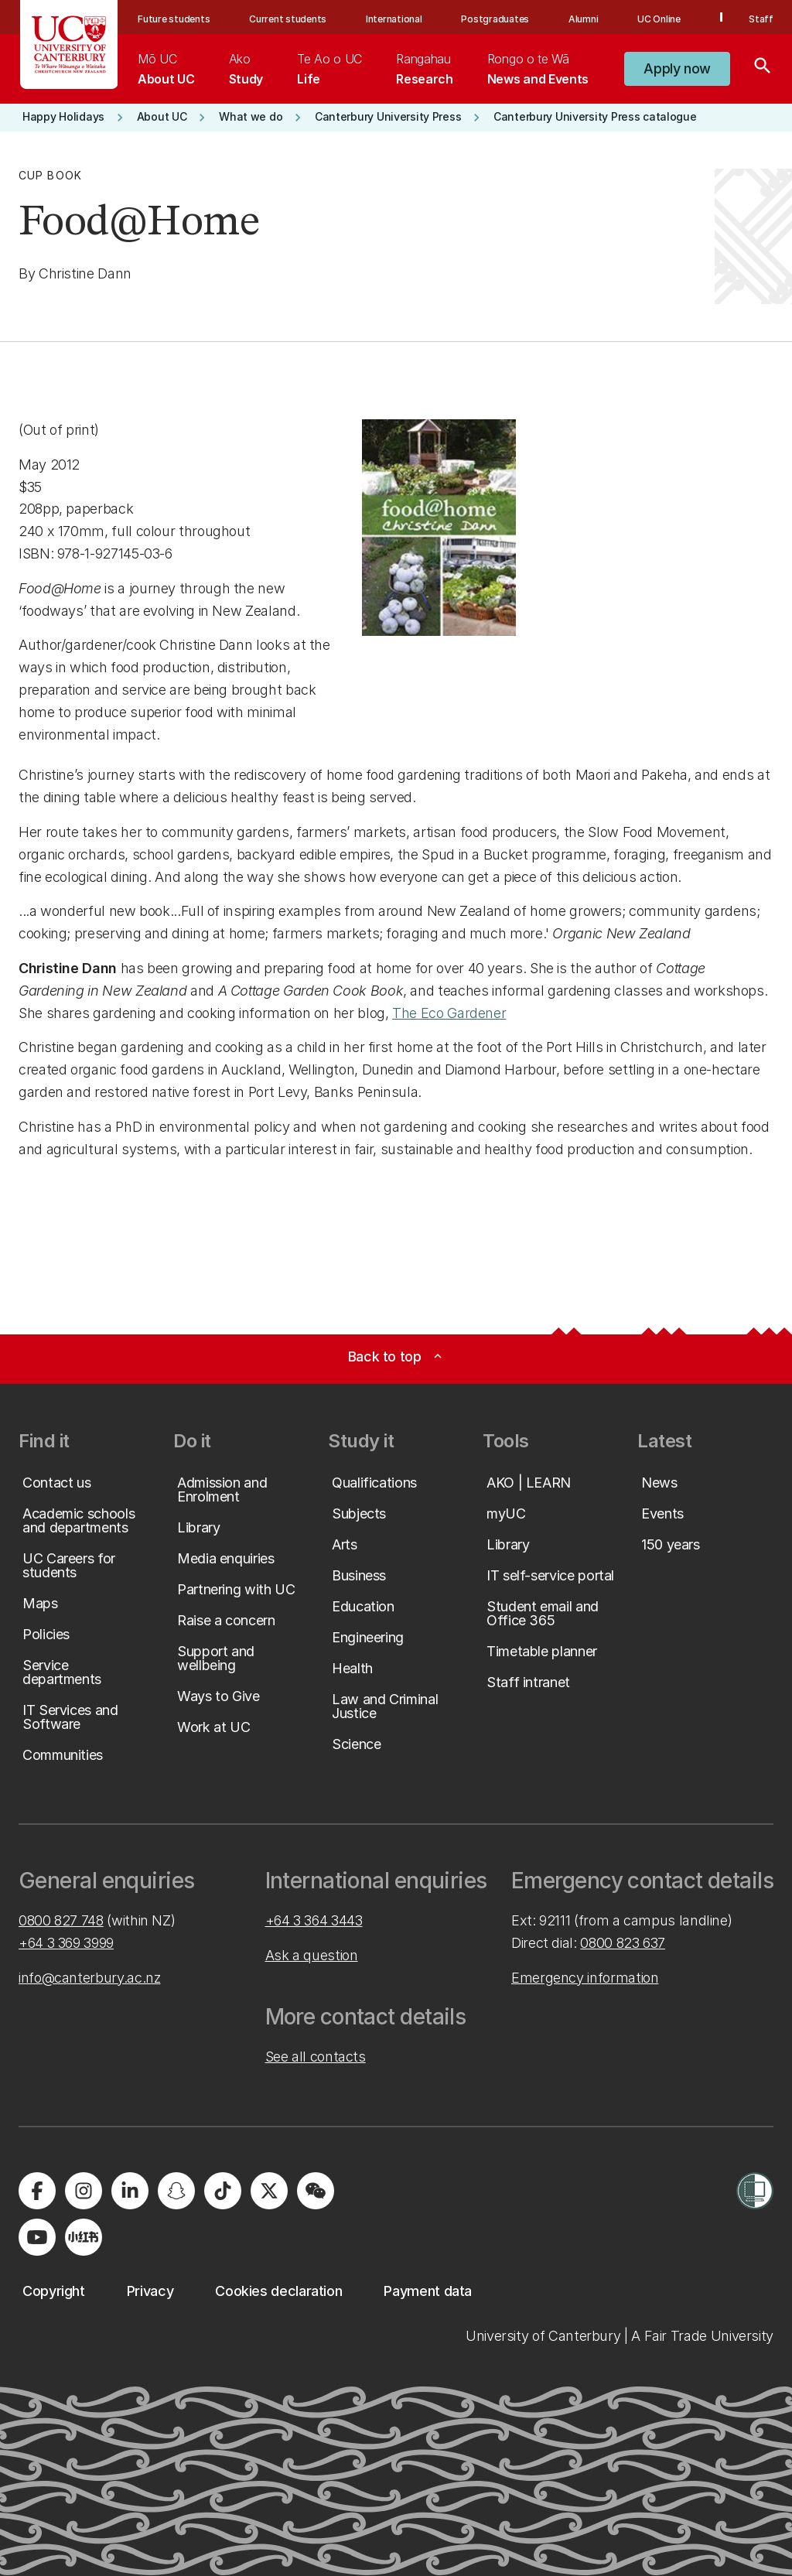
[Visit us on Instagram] (83, 2190)
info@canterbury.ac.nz (89, 1978)
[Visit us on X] (269, 2190)
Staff (761, 19)
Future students (174, 19)
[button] (677, 69)
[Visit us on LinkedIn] (129, 2190)
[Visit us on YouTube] (37, 2237)
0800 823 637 (622, 1943)
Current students (287, 19)
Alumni (583, 19)
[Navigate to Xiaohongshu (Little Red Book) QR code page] (83, 2237)
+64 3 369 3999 (66, 1943)
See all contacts (315, 2056)
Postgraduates (495, 19)
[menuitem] (166, 69)
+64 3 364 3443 (314, 1920)
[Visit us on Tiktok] (222, 2190)
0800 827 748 (61, 1920)
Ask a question (311, 1955)
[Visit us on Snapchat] (176, 2190)
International (394, 19)
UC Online (659, 19)
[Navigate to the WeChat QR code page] (315, 2190)
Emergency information (584, 1978)
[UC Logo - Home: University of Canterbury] (69, 44)
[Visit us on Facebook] (37, 2190)
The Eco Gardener (449, 1013)
